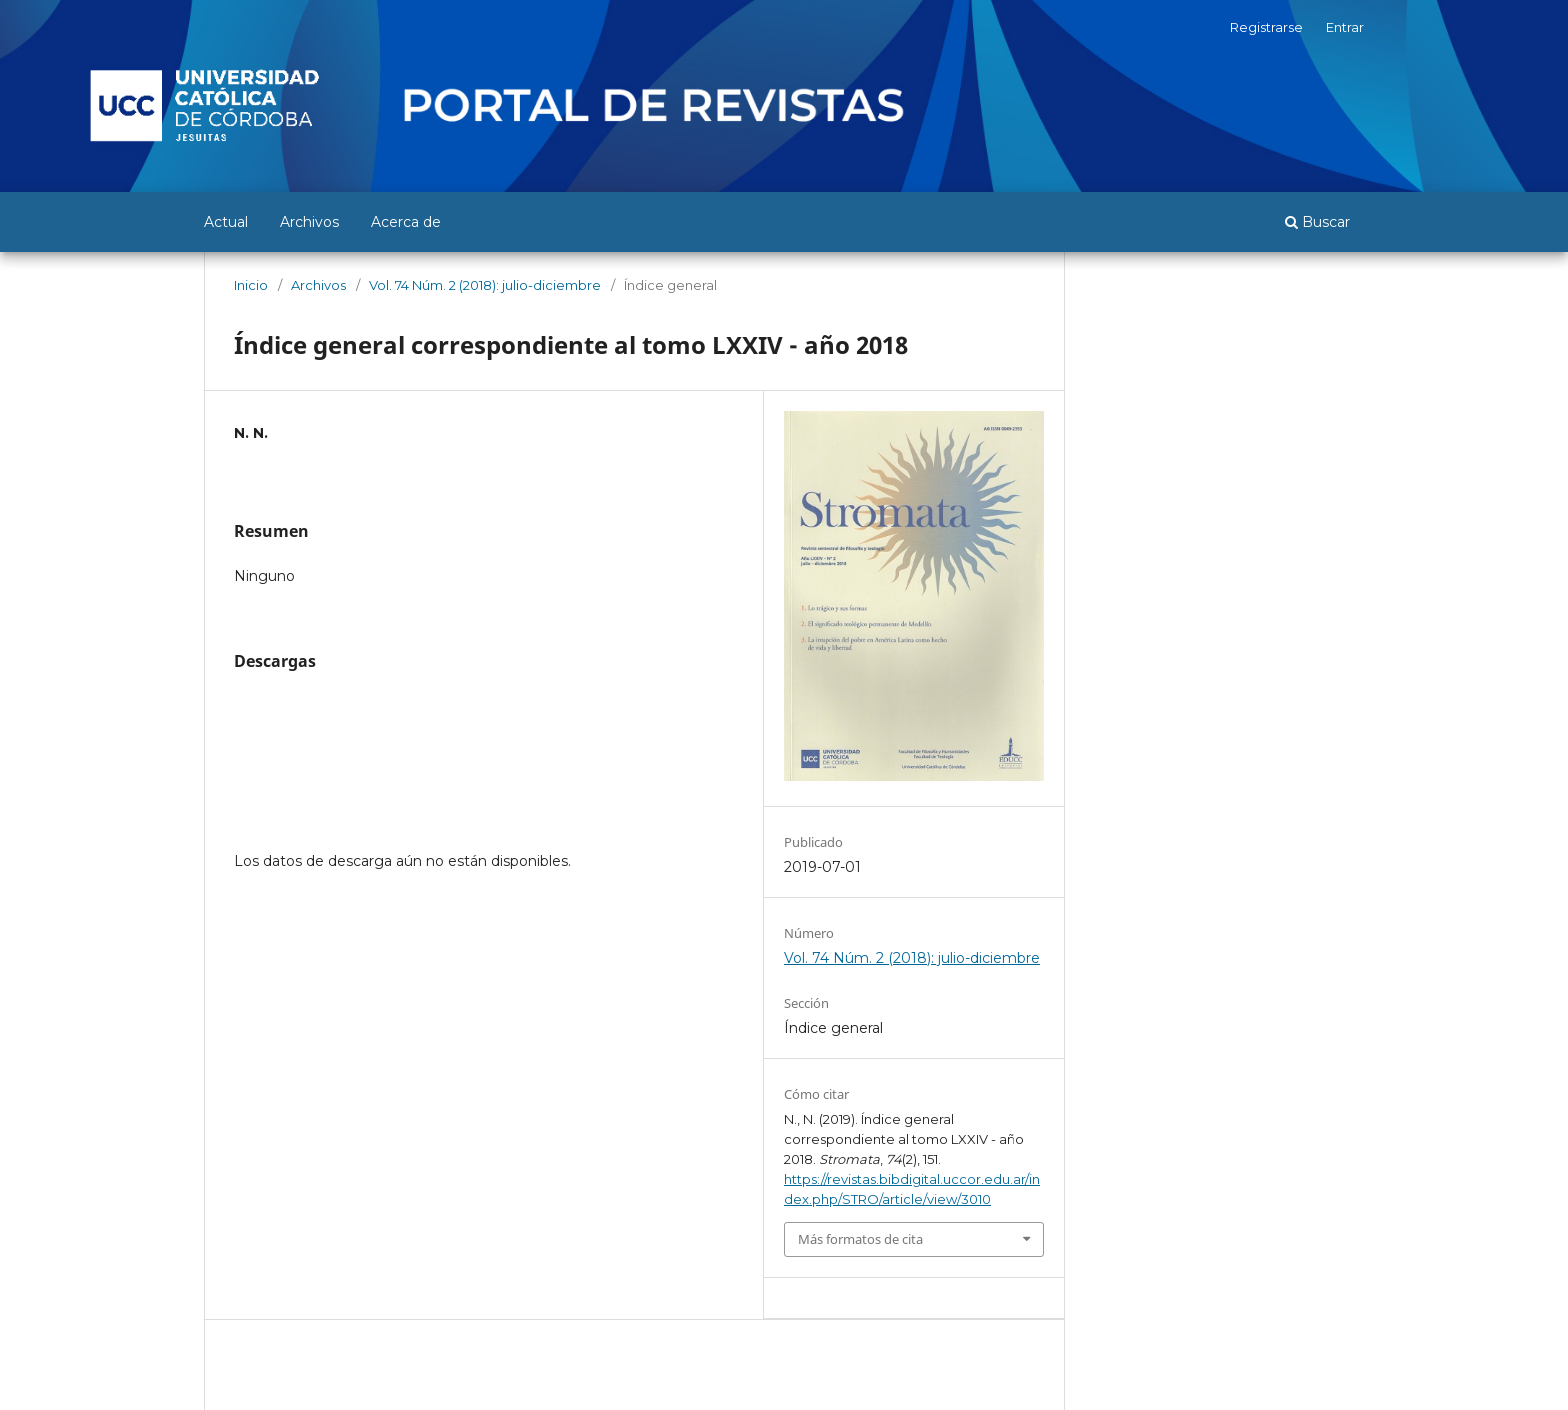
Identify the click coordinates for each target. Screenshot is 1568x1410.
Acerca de (406, 222)
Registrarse (1266, 27)
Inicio (251, 285)
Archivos (309, 222)
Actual (226, 222)
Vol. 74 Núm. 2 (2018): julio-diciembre (485, 285)
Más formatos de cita (860, 1239)
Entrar (1345, 27)
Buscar (1317, 222)
